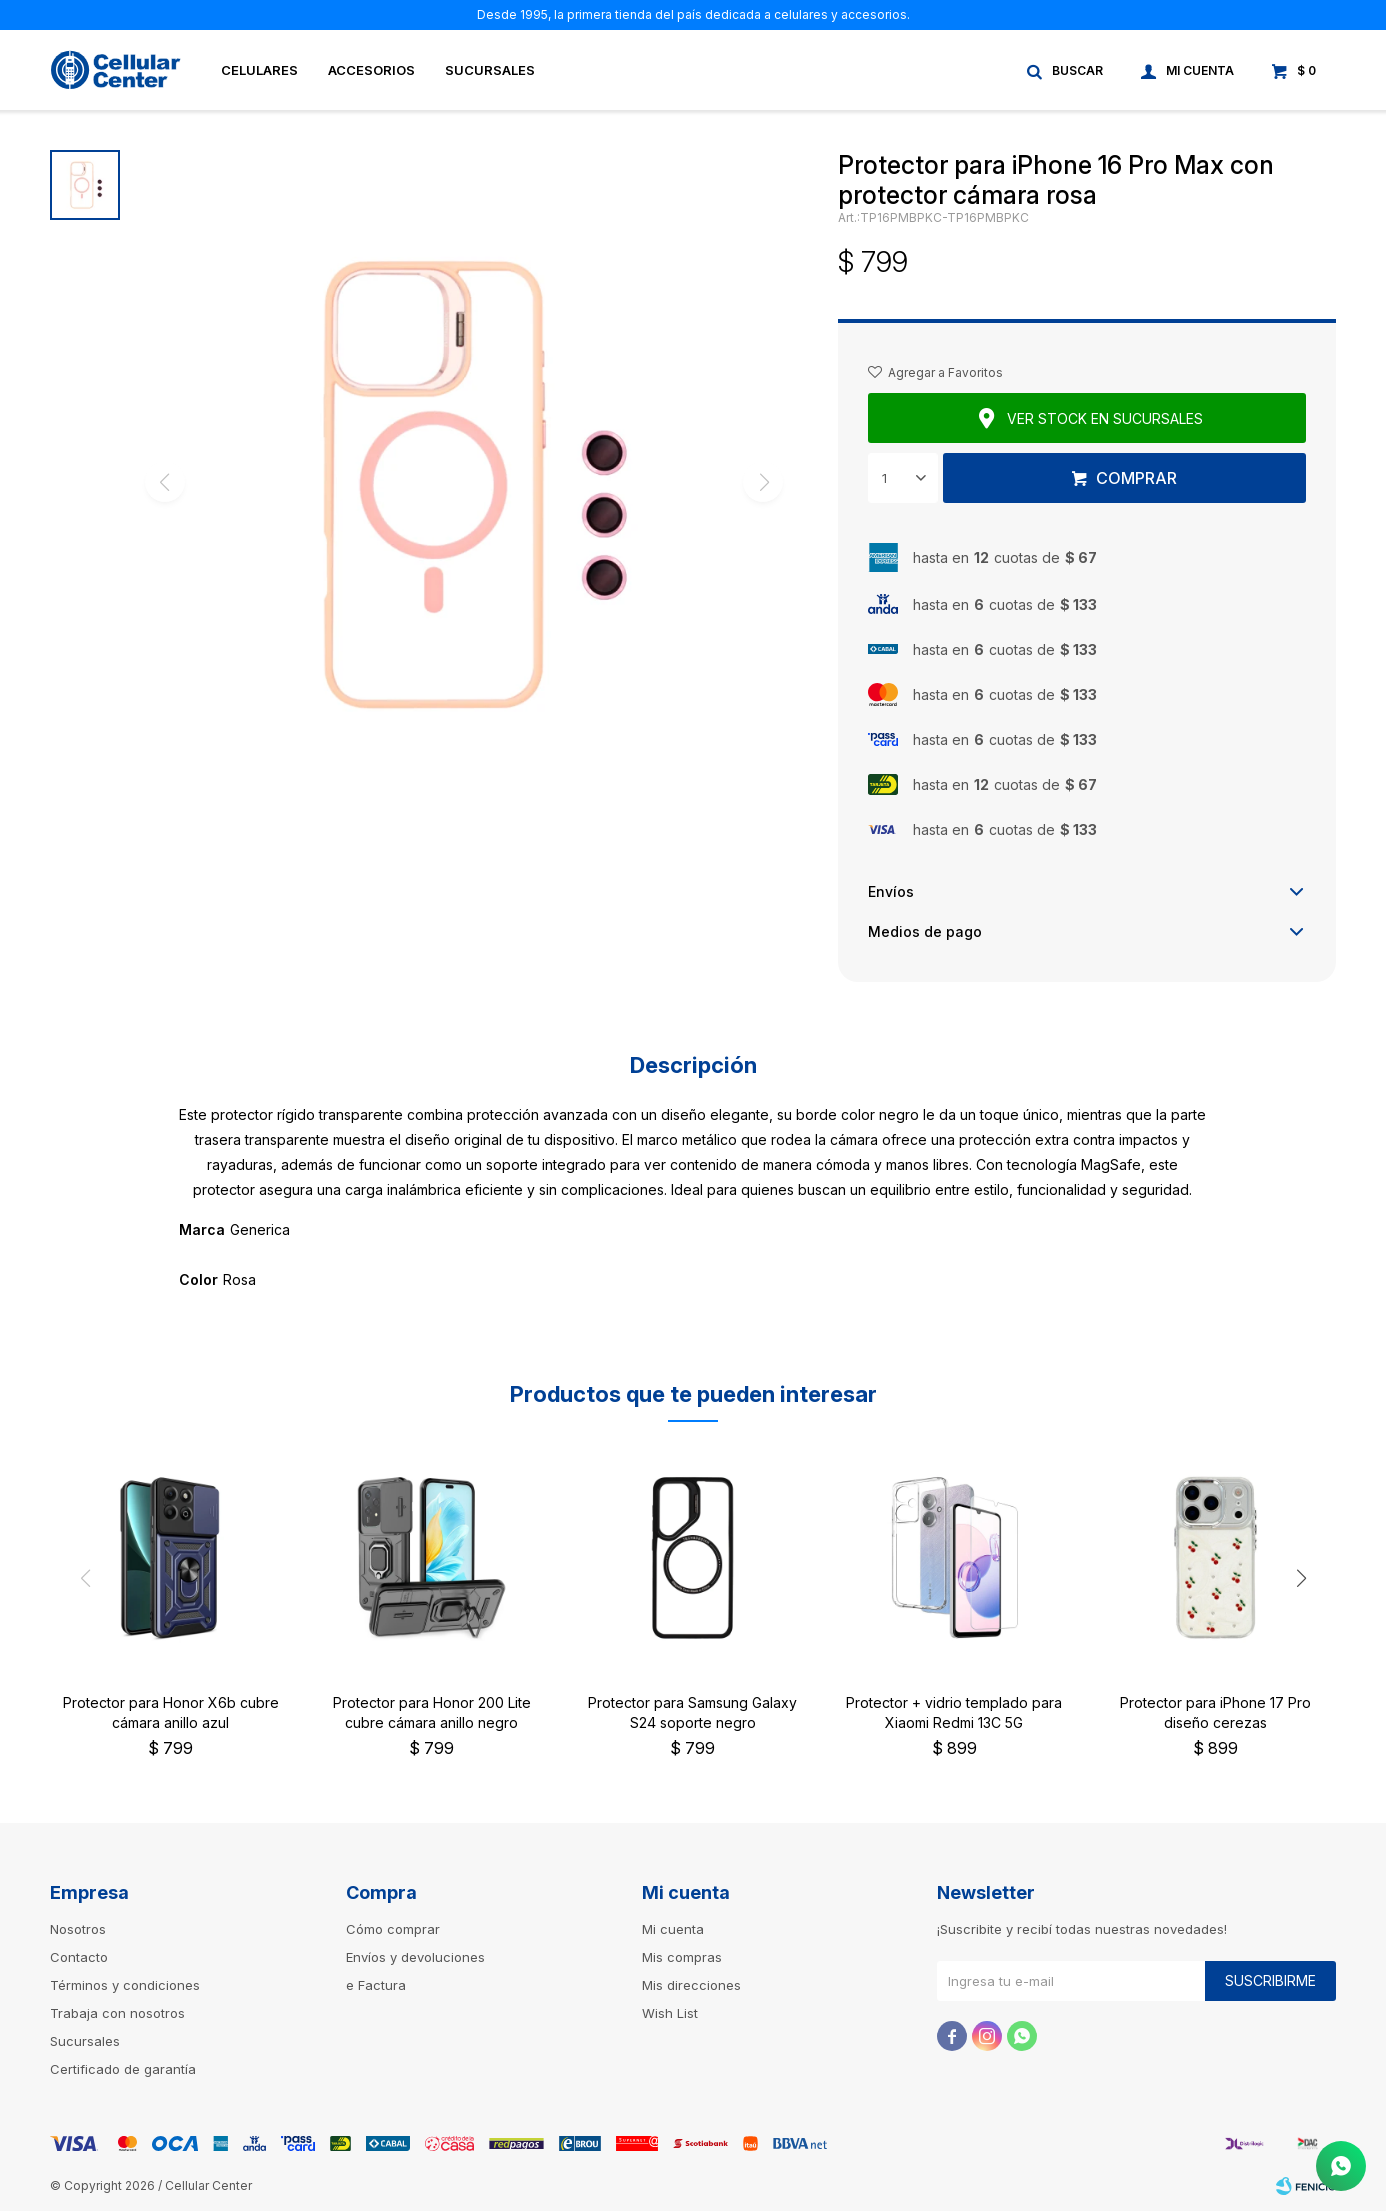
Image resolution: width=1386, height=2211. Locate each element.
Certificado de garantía (123, 2069)
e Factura (376, 1985)
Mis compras (682, 1957)
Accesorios (371, 70)
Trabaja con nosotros (117, 2013)
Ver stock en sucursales (1105, 418)
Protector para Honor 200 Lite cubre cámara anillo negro (432, 1712)
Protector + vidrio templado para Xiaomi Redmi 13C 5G (954, 1712)
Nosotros (78, 1929)
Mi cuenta (673, 1929)
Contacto (79, 1957)
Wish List (670, 2013)
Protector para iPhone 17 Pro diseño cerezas (1215, 1712)
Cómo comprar (393, 1929)
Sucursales (490, 70)
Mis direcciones (691, 1985)
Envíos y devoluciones (415, 1957)
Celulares (259, 70)
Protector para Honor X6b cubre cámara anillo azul (171, 1712)
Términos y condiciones (125, 1985)
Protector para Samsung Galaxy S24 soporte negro (692, 1712)
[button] (1301, 1578)
